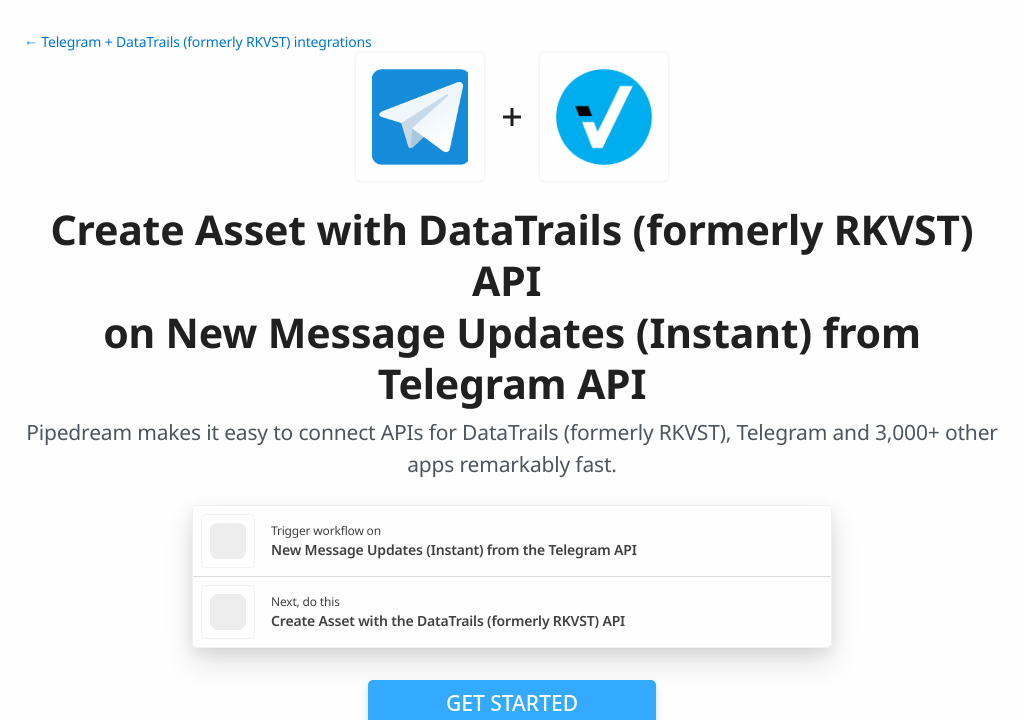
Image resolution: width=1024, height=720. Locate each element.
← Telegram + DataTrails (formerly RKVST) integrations (197, 42)
